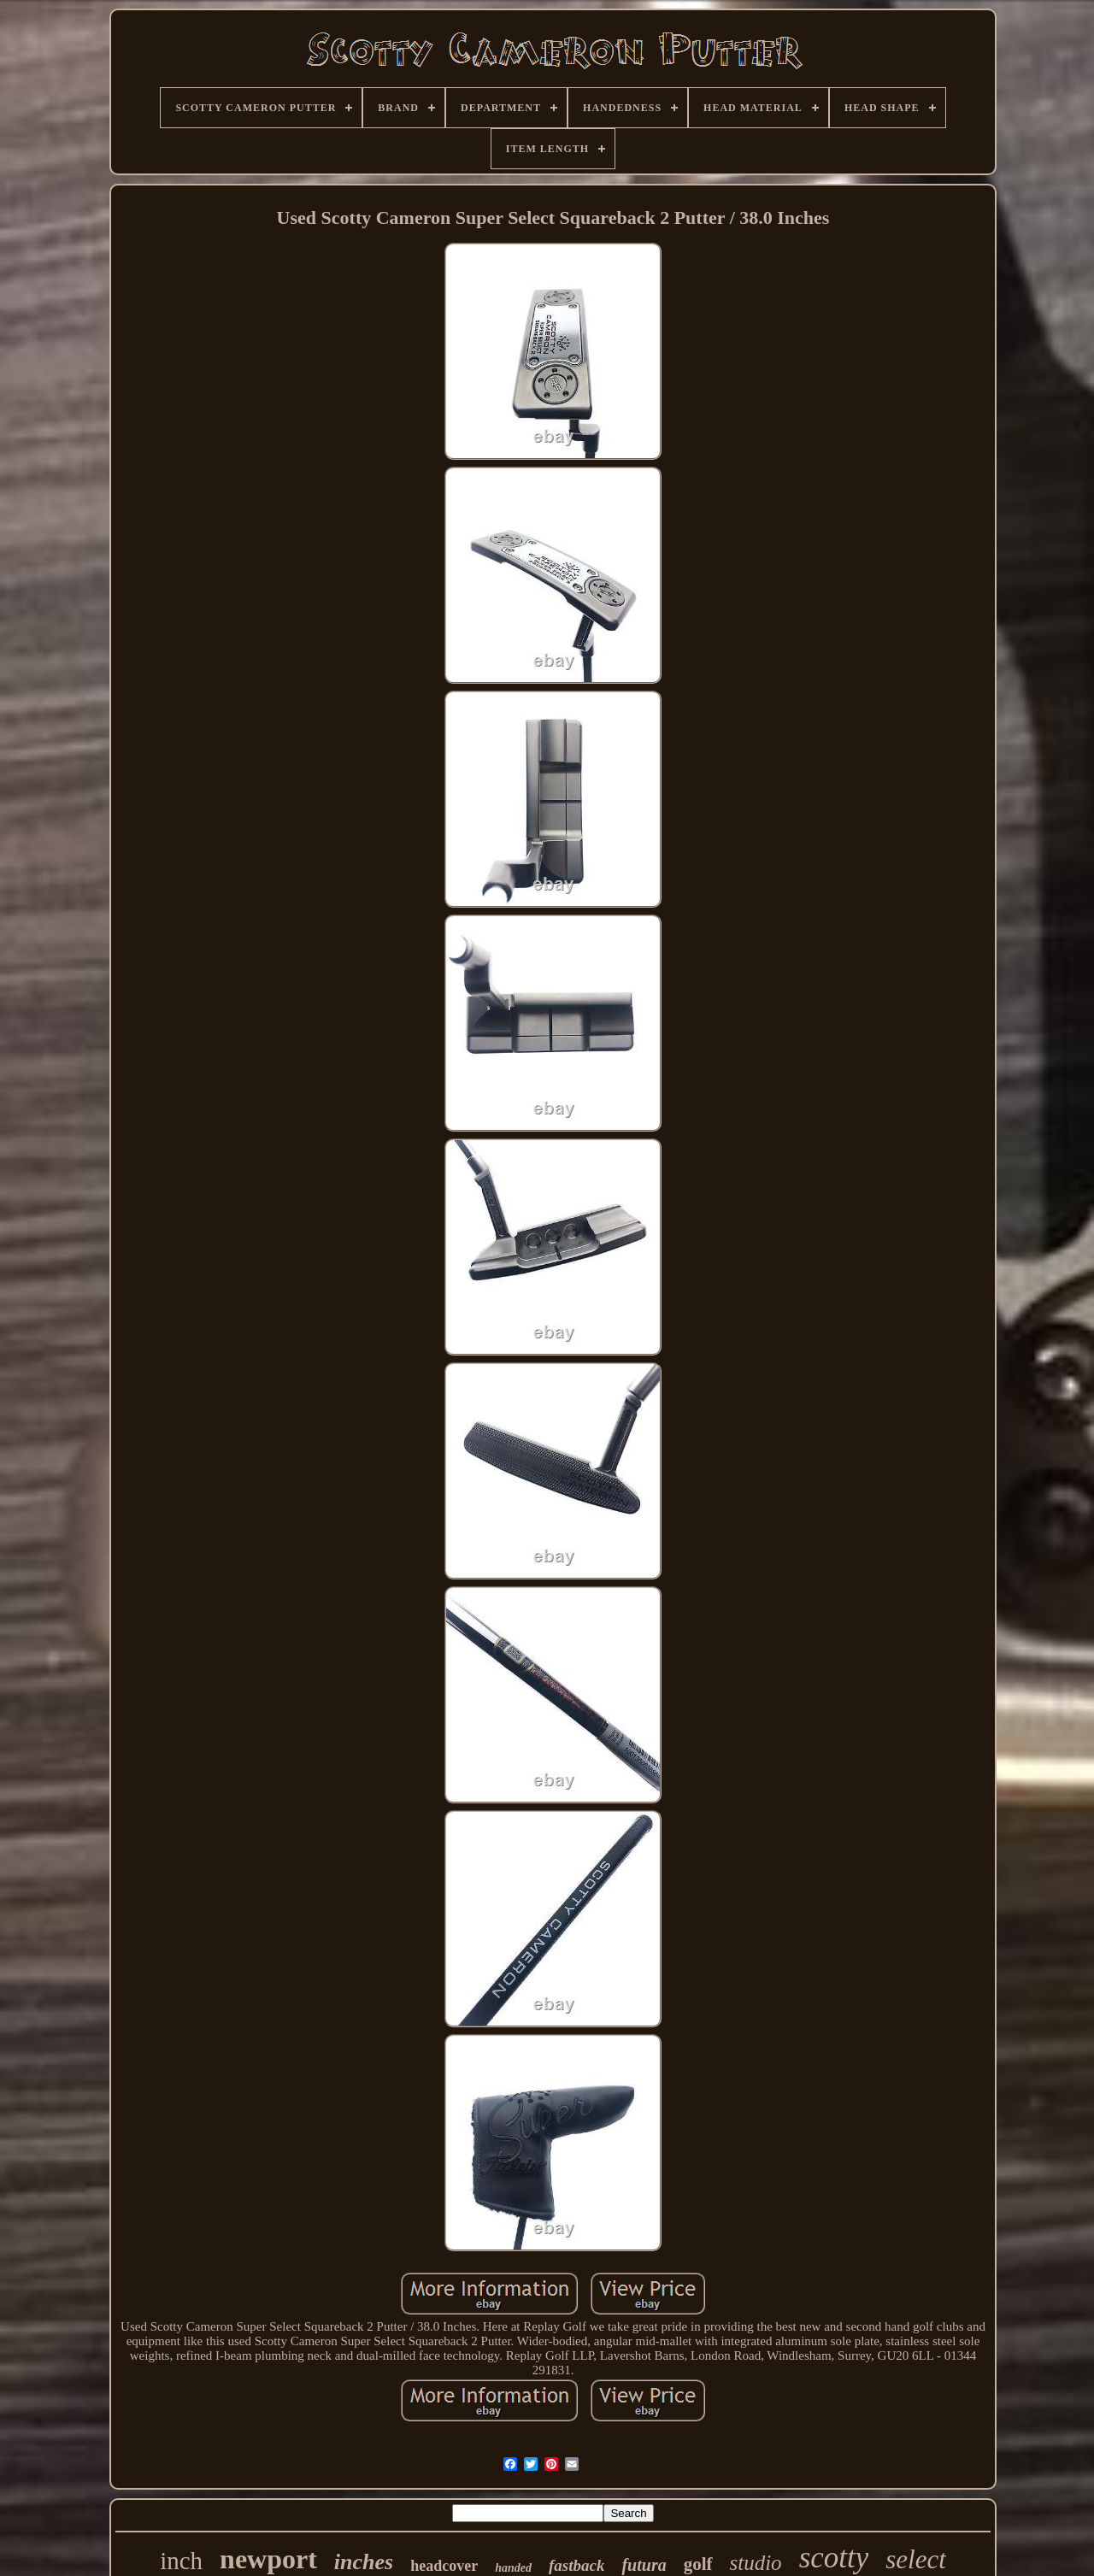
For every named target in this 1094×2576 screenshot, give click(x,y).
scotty (834, 2557)
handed (513, 2567)
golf (698, 2564)
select (915, 2559)
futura (643, 2564)
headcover (444, 2565)
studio (756, 2562)
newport (268, 2559)
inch (181, 2560)
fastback (576, 2565)
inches (363, 2562)
